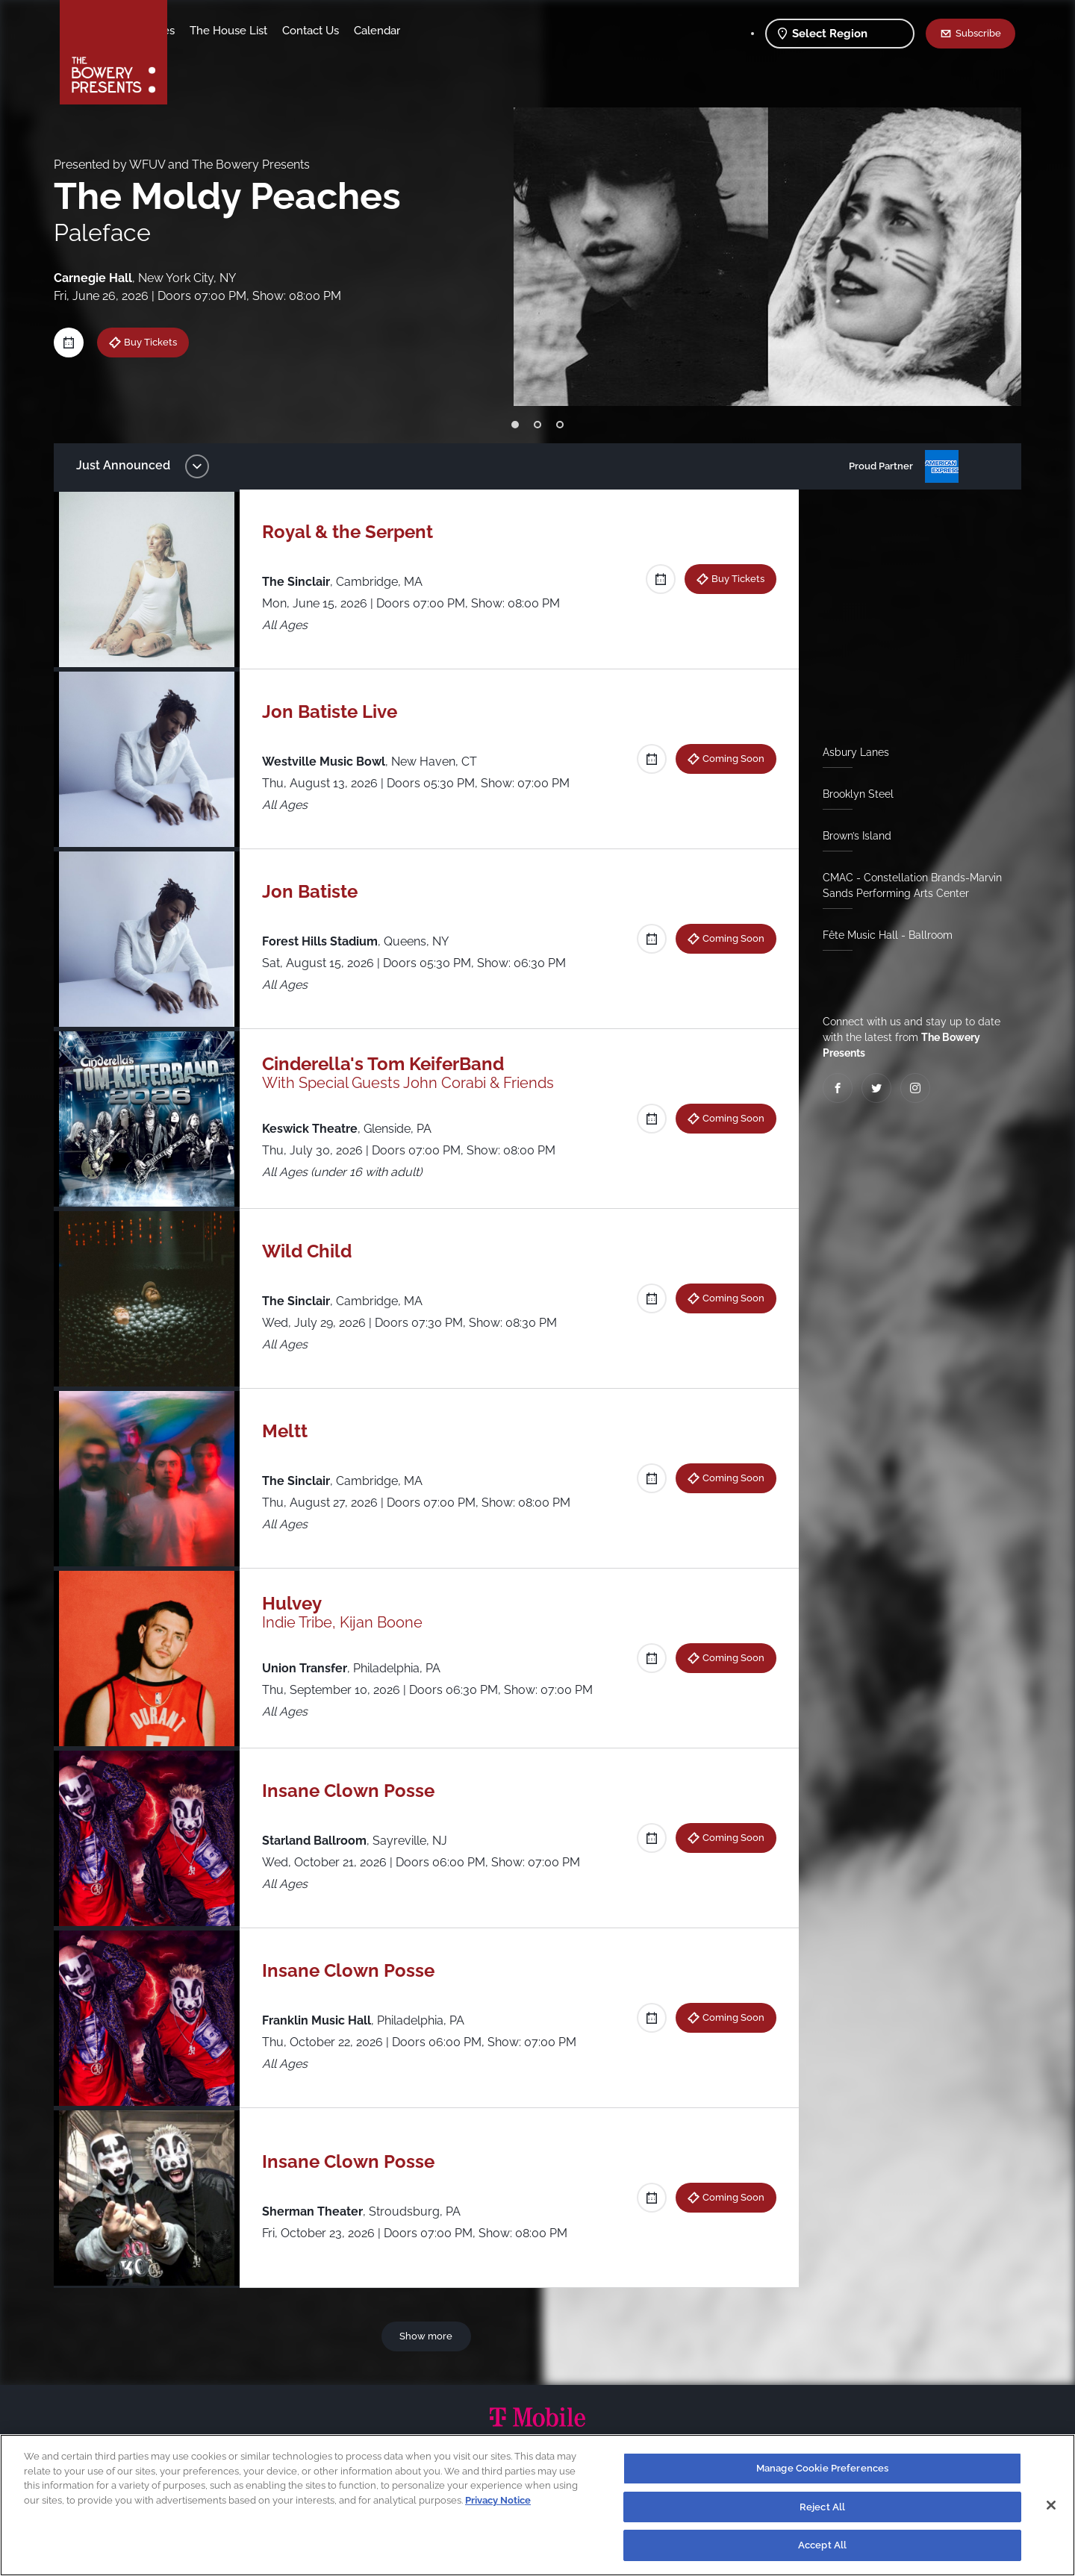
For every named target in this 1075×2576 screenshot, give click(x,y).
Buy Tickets (161, 342)
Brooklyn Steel (852, 794)
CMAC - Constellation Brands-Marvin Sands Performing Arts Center (906, 885)
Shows (200, 30)
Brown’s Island (851, 836)
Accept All (822, 2545)
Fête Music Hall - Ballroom (882, 935)
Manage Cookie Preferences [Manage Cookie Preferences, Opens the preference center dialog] (822, 2468)
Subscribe (978, 33)
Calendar (494, 30)
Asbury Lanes (850, 752)
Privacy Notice (498, 2500)
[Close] (1051, 2505)
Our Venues (262, 30)
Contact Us (427, 30)
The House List (345, 30)
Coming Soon (727, 758)
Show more (428, 2336)
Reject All (822, 2507)
